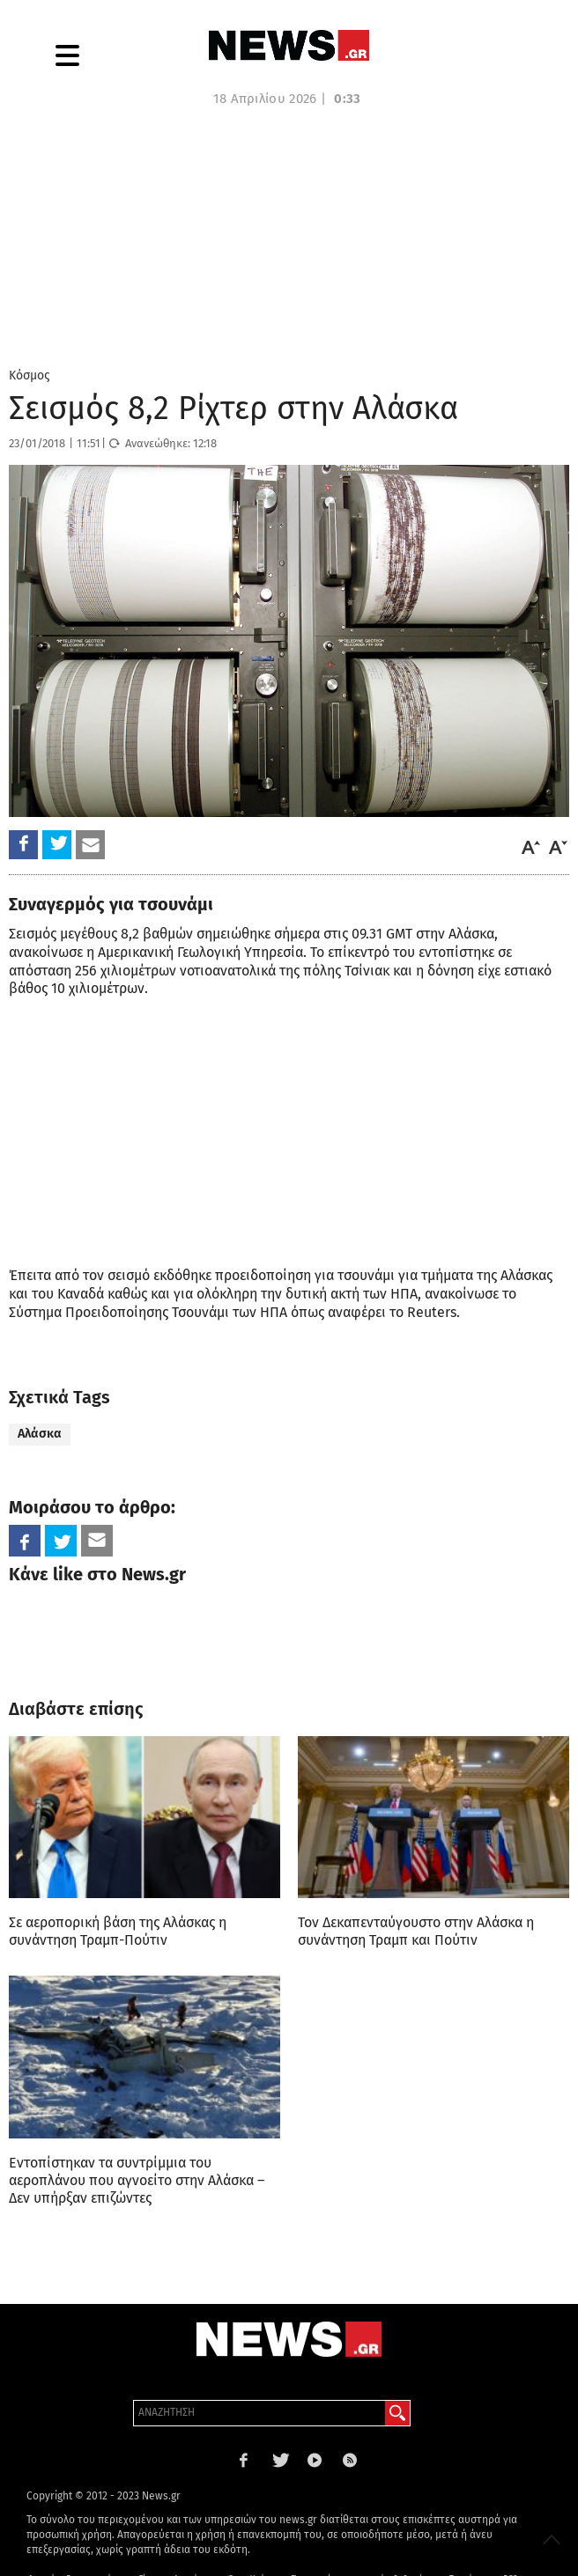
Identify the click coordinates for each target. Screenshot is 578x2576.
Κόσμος (29, 375)
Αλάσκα (40, 1433)
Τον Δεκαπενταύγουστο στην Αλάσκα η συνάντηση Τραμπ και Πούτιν (416, 1931)
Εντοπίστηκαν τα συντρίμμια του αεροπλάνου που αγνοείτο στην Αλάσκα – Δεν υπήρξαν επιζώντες (136, 2180)
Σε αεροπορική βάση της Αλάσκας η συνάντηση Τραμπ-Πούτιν (117, 1931)
